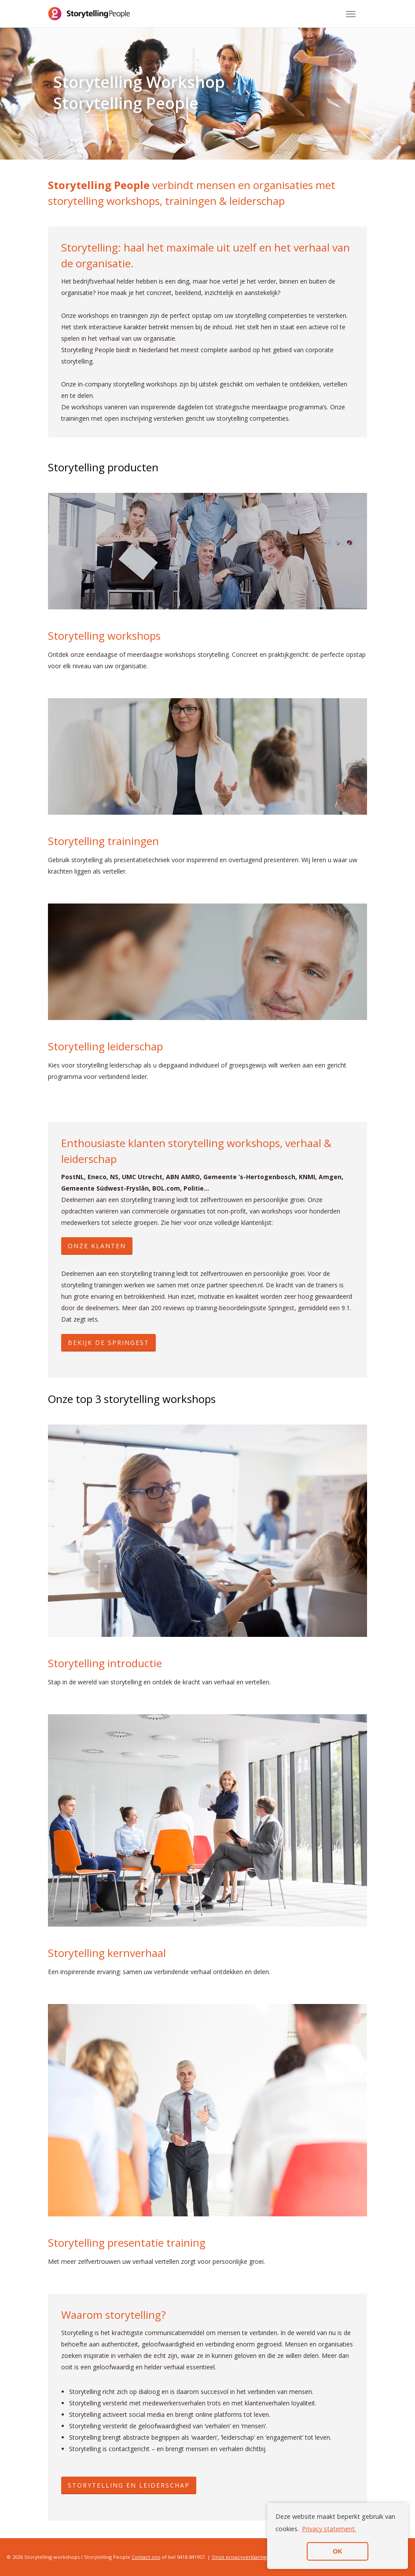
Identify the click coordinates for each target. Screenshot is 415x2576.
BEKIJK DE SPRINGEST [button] (108, 1342)
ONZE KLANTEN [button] (97, 1246)
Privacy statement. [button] (329, 2529)
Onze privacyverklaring (239, 2557)
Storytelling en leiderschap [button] (129, 2485)
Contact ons (146, 2557)
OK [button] (337, 2551)
